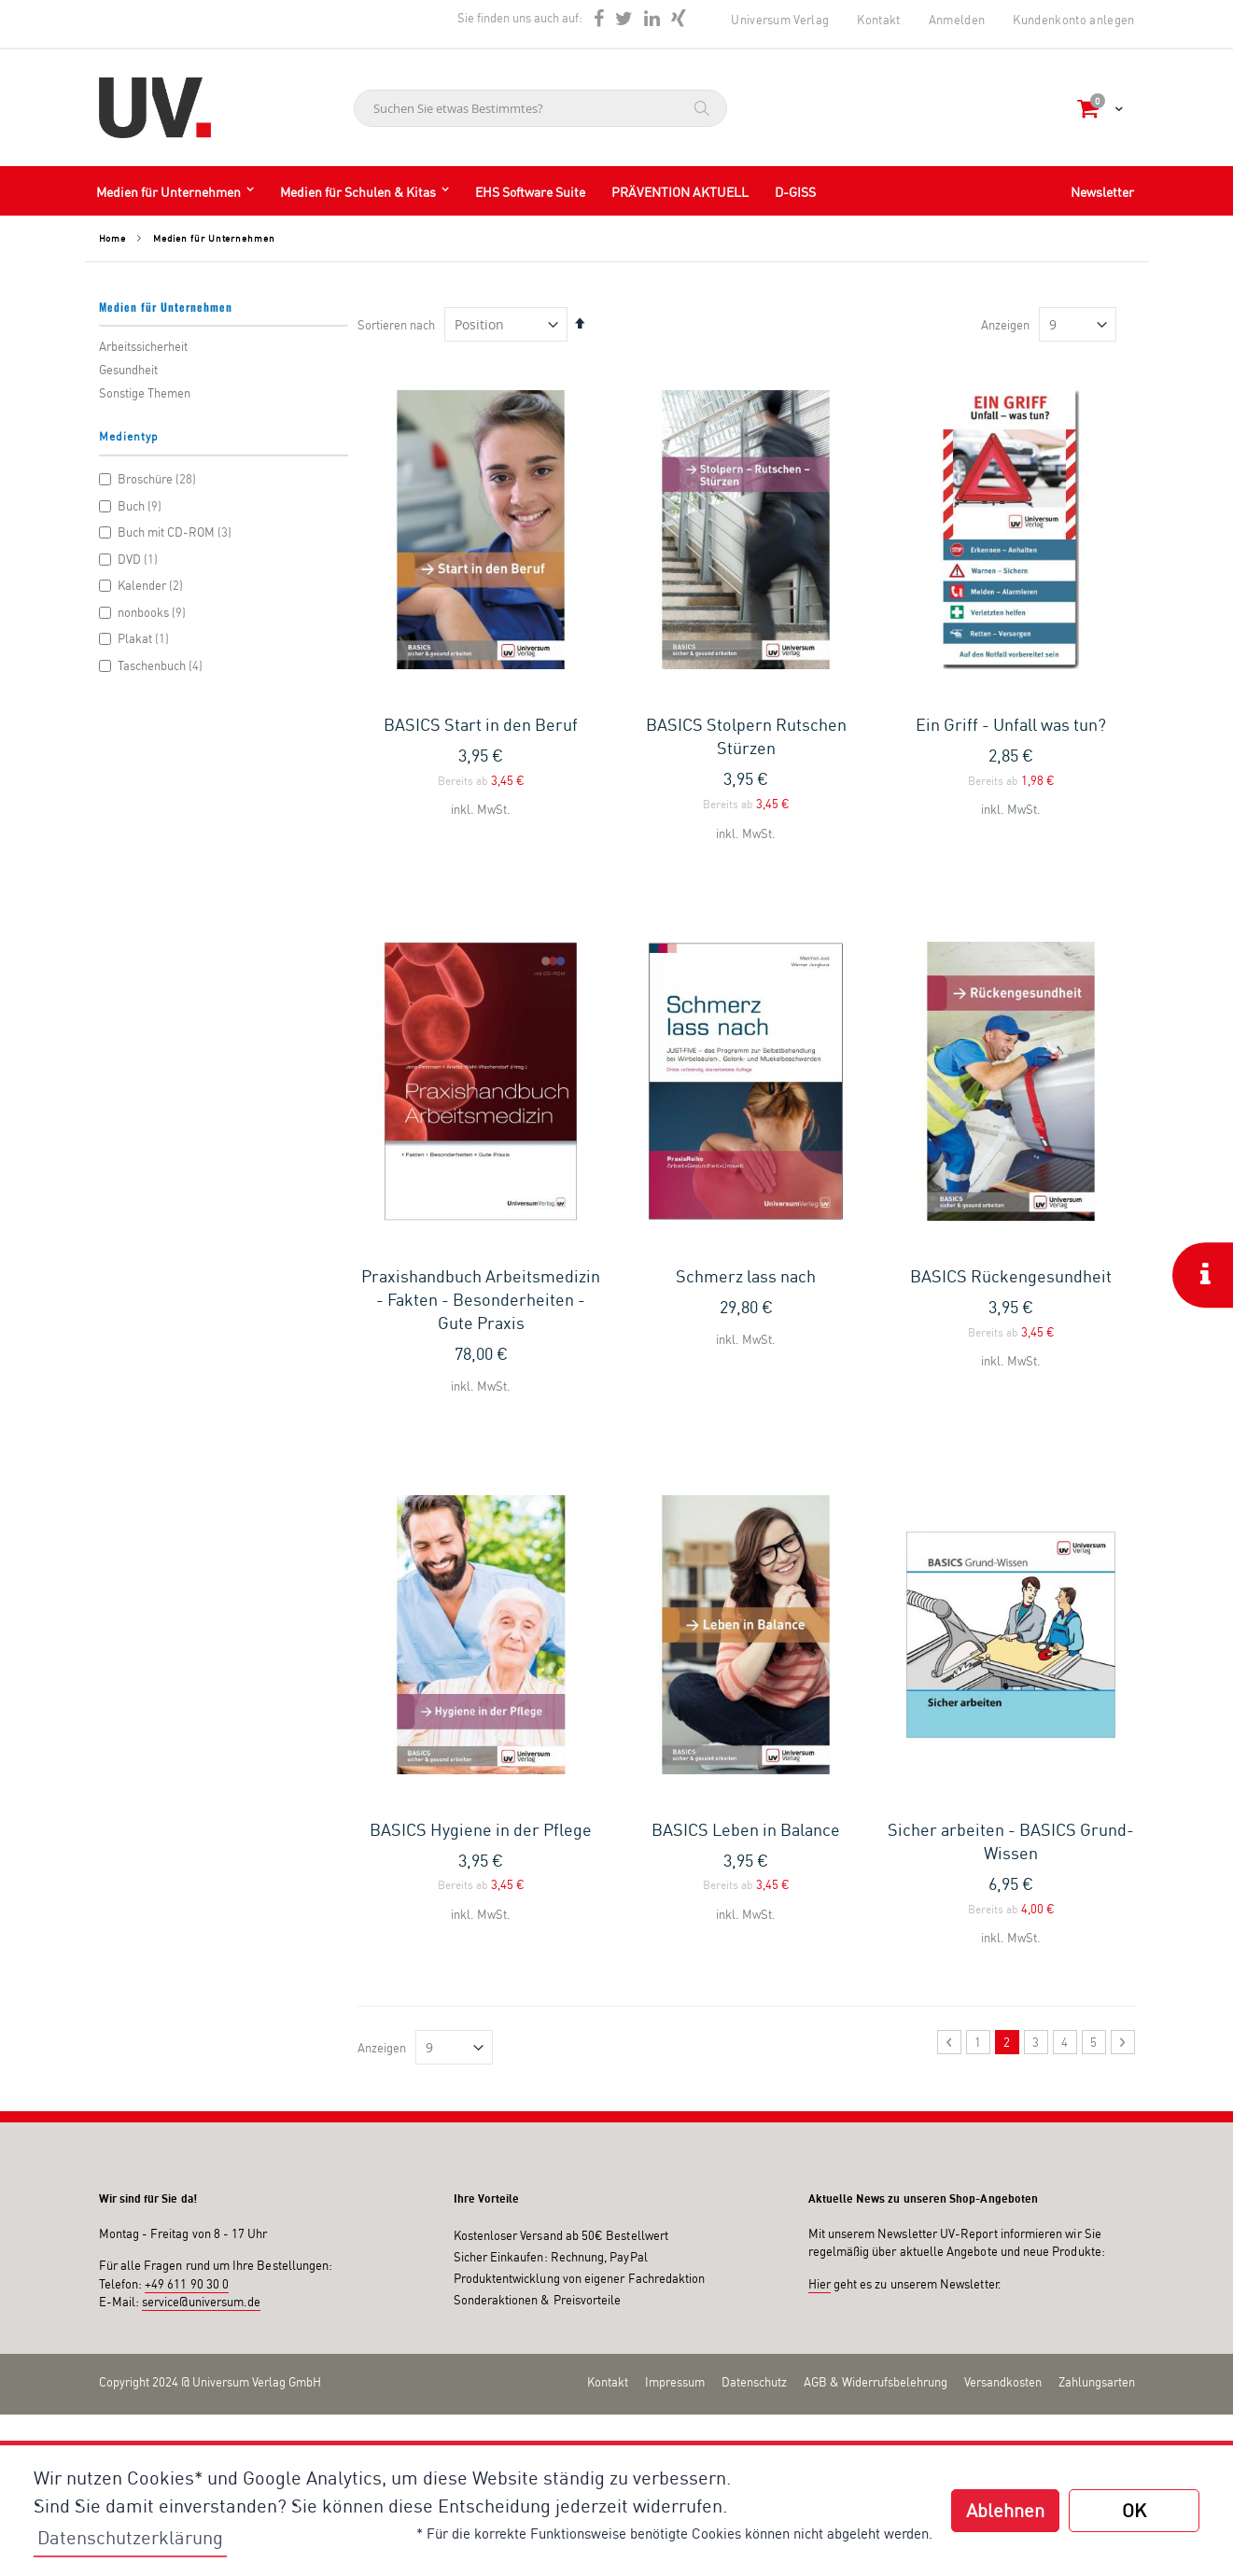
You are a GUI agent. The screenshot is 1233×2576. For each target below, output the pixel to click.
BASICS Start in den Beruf (481, 724)
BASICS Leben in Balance (746, 1290)
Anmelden (957, 19)
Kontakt (878, 19)
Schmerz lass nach (746, 1006)
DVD (131, 559)
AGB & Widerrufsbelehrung (875, 1842)
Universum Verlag (780, 19)
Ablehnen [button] (1005, 2510)
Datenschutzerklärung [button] (130, 2537)
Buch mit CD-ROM (168, 532)
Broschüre (150, 478)
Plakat (137, 638)
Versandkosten (1003, 1842)
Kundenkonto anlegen (1073, 19)
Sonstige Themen (144, 392)
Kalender (144, 585)
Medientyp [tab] (129, 436)
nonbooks (145, 612)
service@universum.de (201, 1763)
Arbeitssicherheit (143, 346)
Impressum (675, 1842)
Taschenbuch (153, 665)
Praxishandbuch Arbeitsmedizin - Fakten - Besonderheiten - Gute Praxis (480, 1029)
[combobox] (540, 108)
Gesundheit (128, 369)
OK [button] (1134, 2510)
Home (113, 238)
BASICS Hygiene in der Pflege (481, 1290)
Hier (819, 1744)
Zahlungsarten (1096, 1842)
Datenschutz (754, 1842)
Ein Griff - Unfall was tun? (1011, 724)
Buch (133, 505)
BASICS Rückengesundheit (1011, 1006)
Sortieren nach (396, 324)
